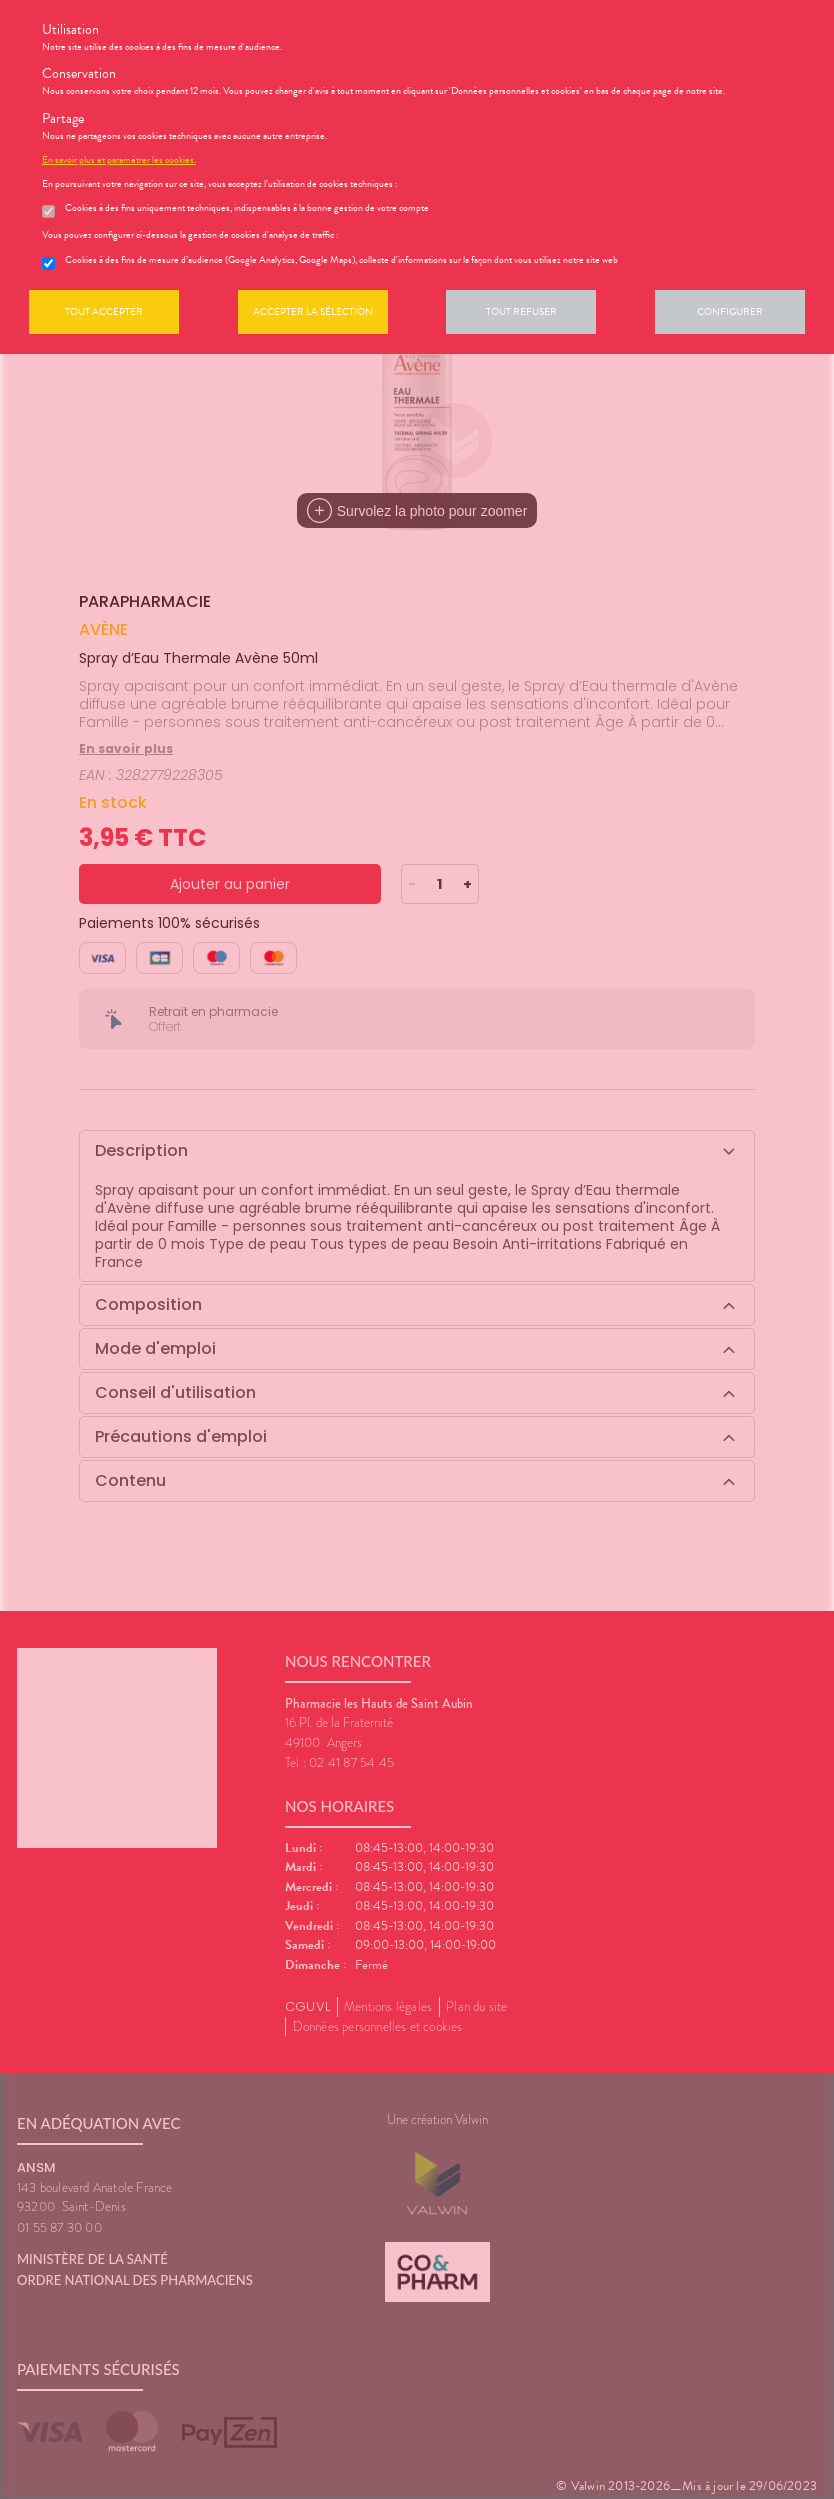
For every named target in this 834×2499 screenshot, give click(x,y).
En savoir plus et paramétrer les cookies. (119, 160)
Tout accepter (104, 311)
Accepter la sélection (313, 311)
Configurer (730, 311)
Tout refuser (521, 311)
